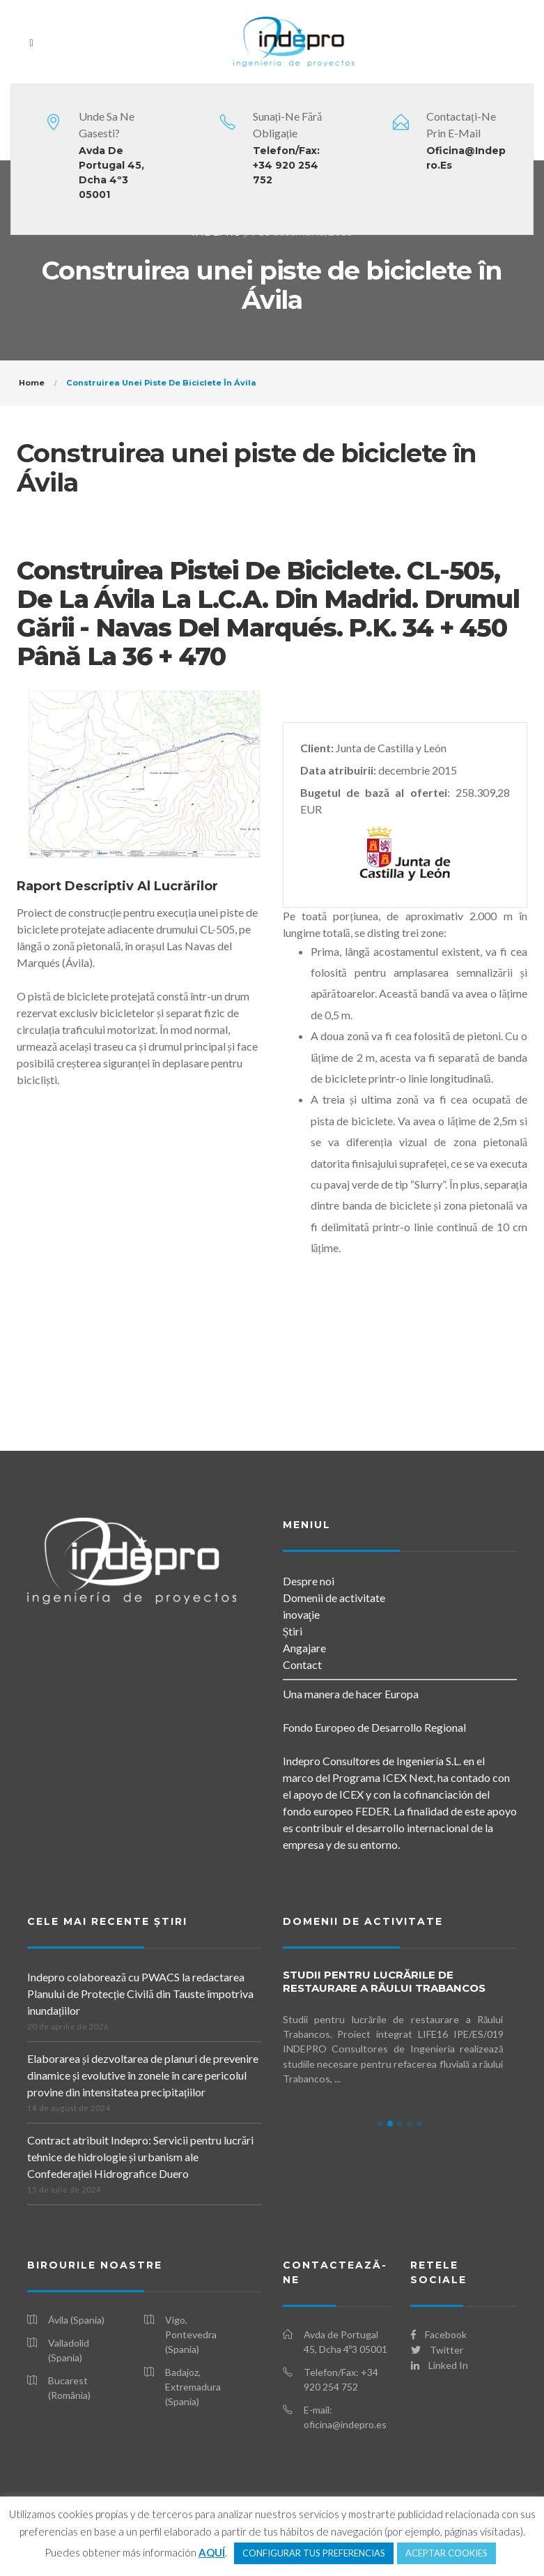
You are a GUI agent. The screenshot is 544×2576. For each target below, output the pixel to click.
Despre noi (308, 1580)
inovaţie (301, 1614)
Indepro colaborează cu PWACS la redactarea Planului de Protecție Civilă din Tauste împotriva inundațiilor (140, 1993)
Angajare (304, 1647)
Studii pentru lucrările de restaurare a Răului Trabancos (384, 1981)
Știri (293, 1631)
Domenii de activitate (334, 1597)
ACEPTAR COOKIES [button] (446, 2553)
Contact (302, 1664)
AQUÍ (212, 2552)
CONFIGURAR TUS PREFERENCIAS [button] (313, 2553)
